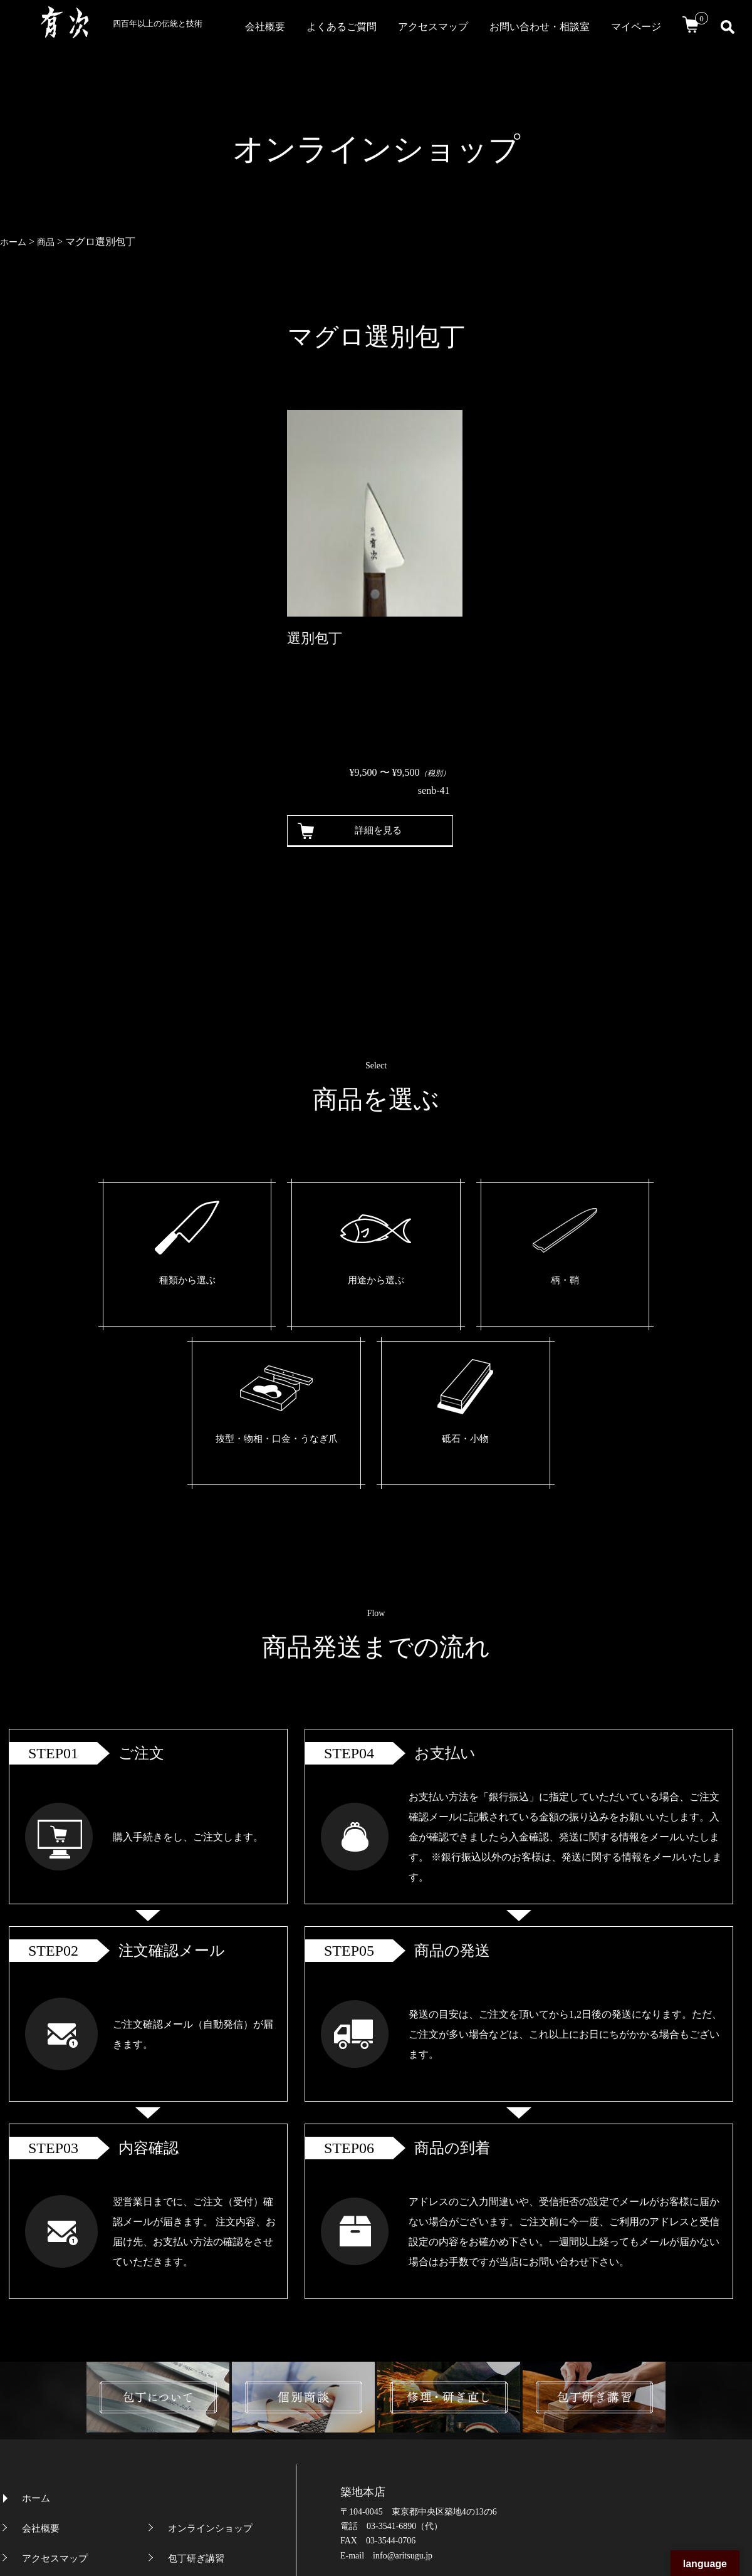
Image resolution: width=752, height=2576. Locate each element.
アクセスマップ (433, 26)
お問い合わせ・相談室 (539, 26)
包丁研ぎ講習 (196, 2387)
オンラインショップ (210, 2357)
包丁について (196, 2417)
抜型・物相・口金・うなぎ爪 (486, 1291)
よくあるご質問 (341, 26)
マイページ (636, 26)
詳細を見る (373, 830)
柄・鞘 (371, 1281)
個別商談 (187, 2447)
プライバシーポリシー (69, 2477)
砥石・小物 (602, 1281)
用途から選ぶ (256, 1281)
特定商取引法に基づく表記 (224, 2477)
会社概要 (265, 26)
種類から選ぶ (140, 1281)
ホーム (36, 2327)
